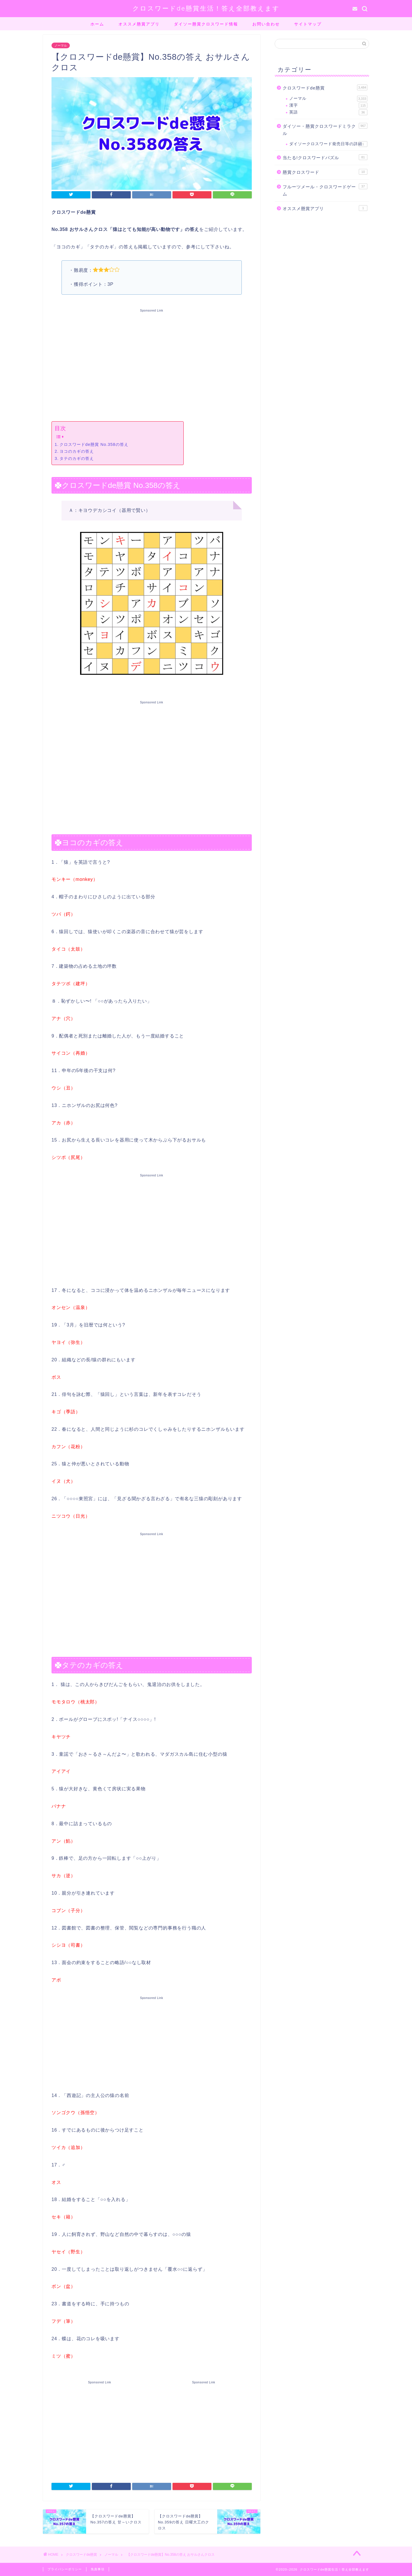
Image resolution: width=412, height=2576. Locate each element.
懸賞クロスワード (325, 172)
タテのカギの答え (77, 458)
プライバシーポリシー (64, 2569)
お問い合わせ (266, 24)
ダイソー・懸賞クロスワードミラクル (325, 129)
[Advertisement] (152, 364)
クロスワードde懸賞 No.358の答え (94, 444)
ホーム (97, 24)
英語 (328, 112)
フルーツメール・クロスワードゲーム (325, 190)
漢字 (328, 105)
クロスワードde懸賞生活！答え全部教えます (206, 8)
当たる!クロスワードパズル (325, 157)
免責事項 (97, 2569)
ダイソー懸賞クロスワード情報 (206, 24)
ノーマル (60, 45)
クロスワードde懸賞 (325, 87)
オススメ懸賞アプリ (139, 24)
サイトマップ (308, 24)
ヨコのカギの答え (77, 451)
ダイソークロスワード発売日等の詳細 (328, 144)
